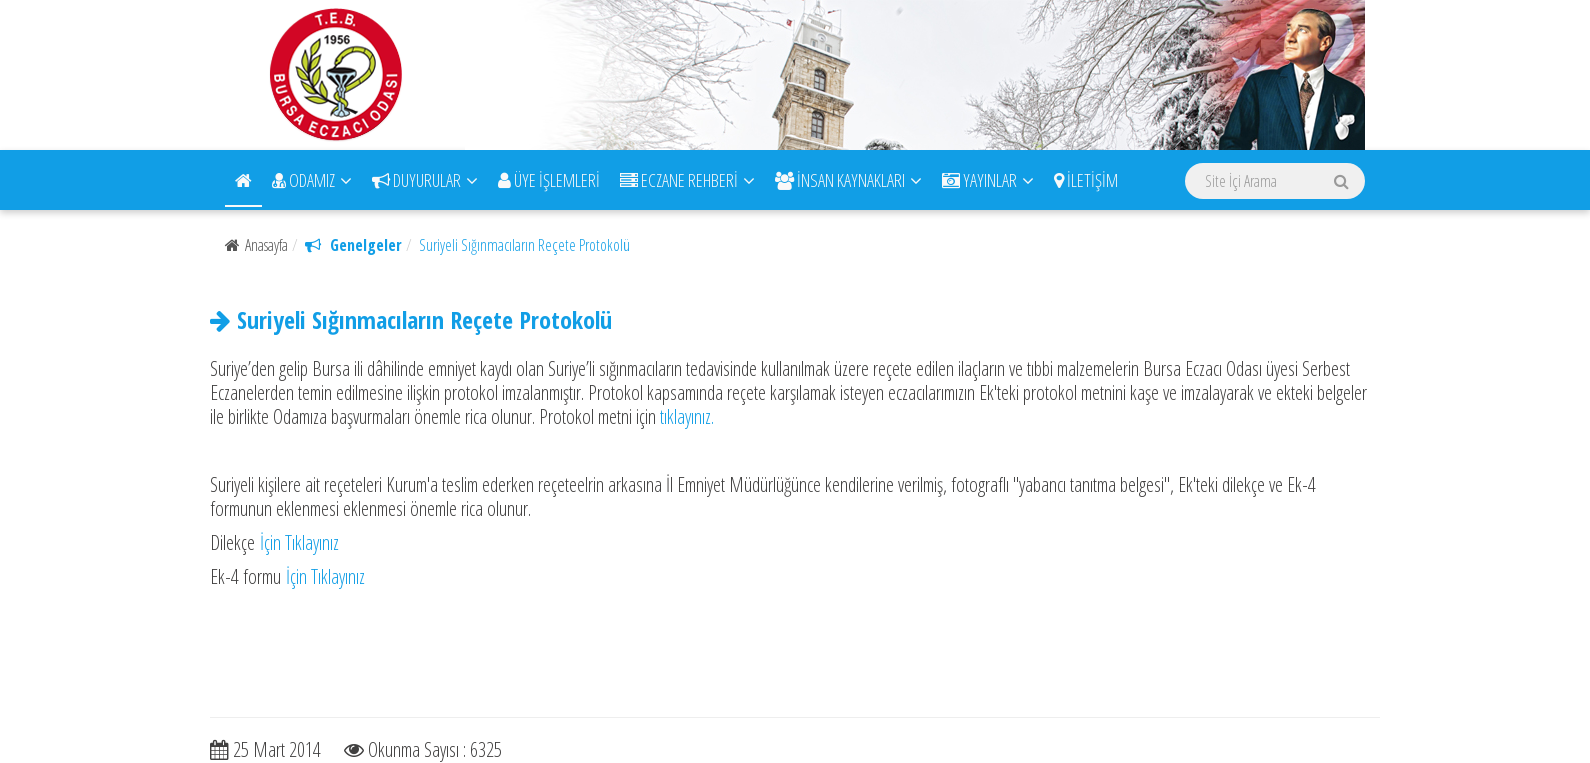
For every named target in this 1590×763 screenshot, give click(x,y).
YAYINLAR (988, 180)
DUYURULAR (425, 180)
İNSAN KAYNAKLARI (848, 180)
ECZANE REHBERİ (687, 180)
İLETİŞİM (1086, 180)
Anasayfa (256, 245)
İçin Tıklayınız (297, 542)
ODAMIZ (312, 180)
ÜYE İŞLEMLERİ (549, 180)
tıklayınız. (687, 416)
